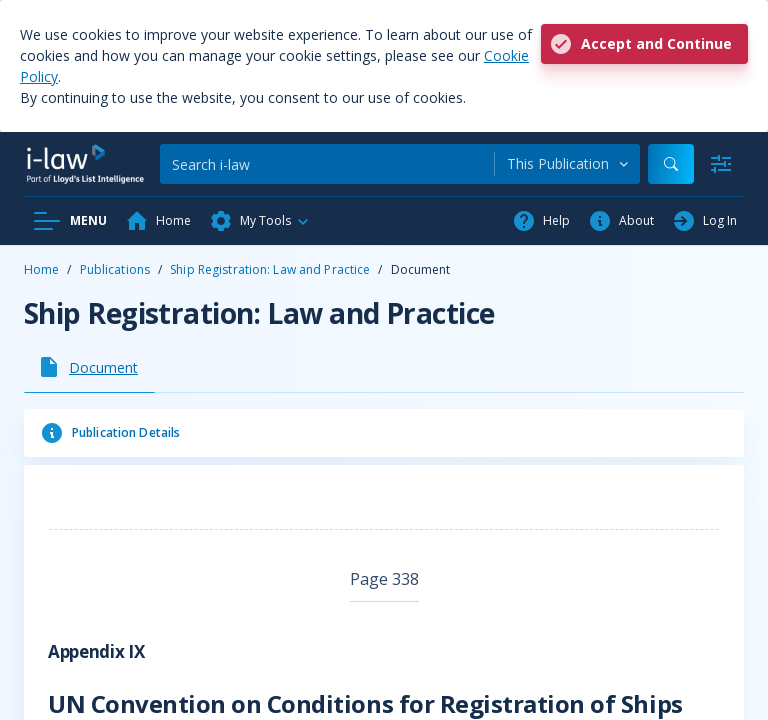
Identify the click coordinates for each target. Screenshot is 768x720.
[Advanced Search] (721, 164)
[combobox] (567, 164)
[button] (260, 221)
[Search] (327, 164)
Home (41, 269)
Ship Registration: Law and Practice (270, 269)
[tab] (89, 367)
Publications (115, 269)
